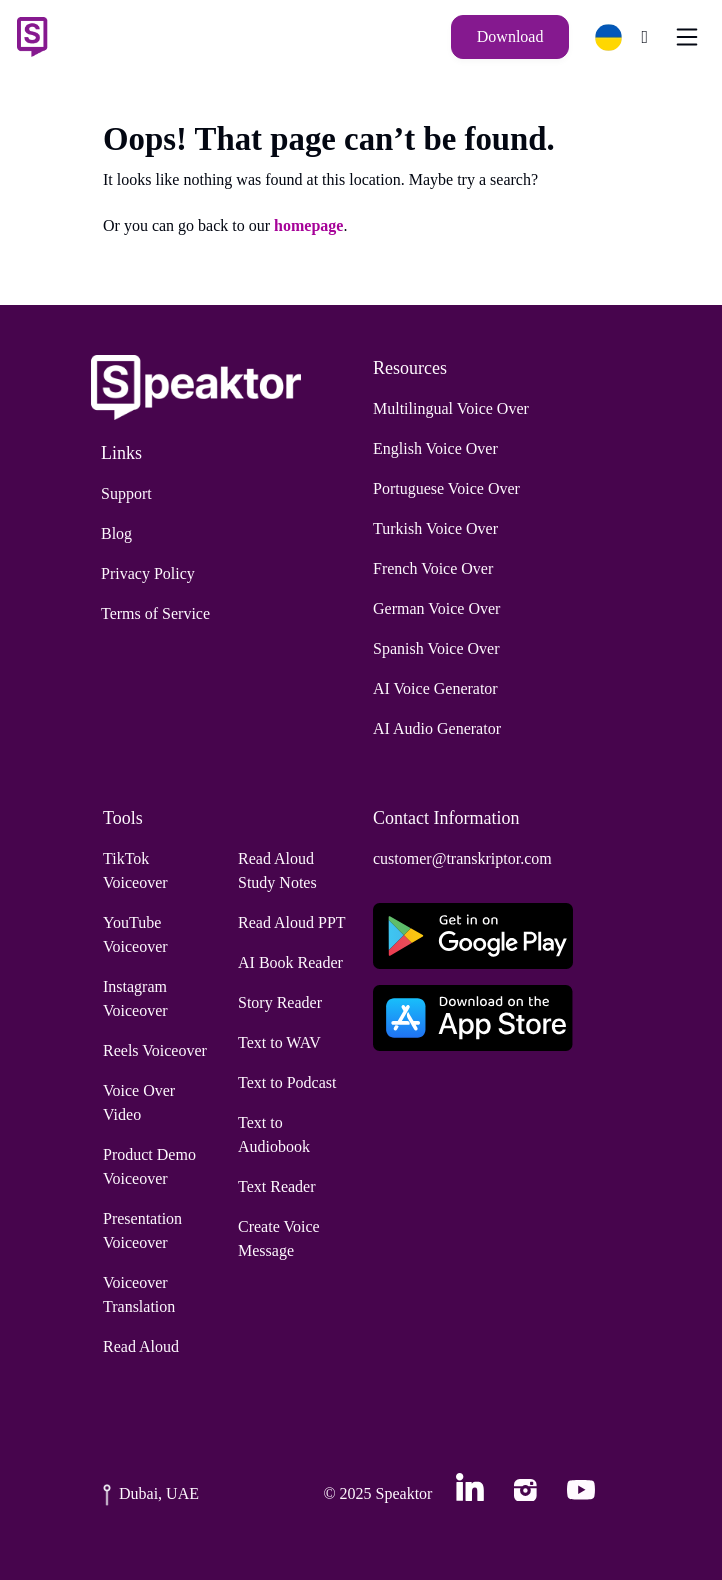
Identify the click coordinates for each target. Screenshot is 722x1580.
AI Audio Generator (437, 728)
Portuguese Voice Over (446, 488)
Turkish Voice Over (435, 528)
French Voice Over (433, 568)
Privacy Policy (148, 573)
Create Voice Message (279, 1238)
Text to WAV (279, 1042)
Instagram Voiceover (135, 998)
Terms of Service (155, 613)
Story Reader (280, 1002)
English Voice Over (435, 448)
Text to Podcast (287, 1082)
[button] (616, 37)
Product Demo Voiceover (149, 1166)
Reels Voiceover (155, 1050)
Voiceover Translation (139, 1294)
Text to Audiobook (274, 1134)
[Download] (510, 37)
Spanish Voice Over (436, 648)
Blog (116, 533)
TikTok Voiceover (135, 870)
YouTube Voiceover (135, 934)
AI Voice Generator (435, 688)
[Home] (32, 37)
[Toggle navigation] (687, 37)
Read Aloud (141, 1346)
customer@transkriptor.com (462, 858)
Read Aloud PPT (292, 922)
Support (126, 493)
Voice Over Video (139, 1102)
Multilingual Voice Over (451, 408)
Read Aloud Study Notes (277, 870)
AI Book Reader (290, 962)
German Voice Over (436, 608)
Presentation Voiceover (142, 1230)
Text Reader (277, 1186)
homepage (308, 225)
